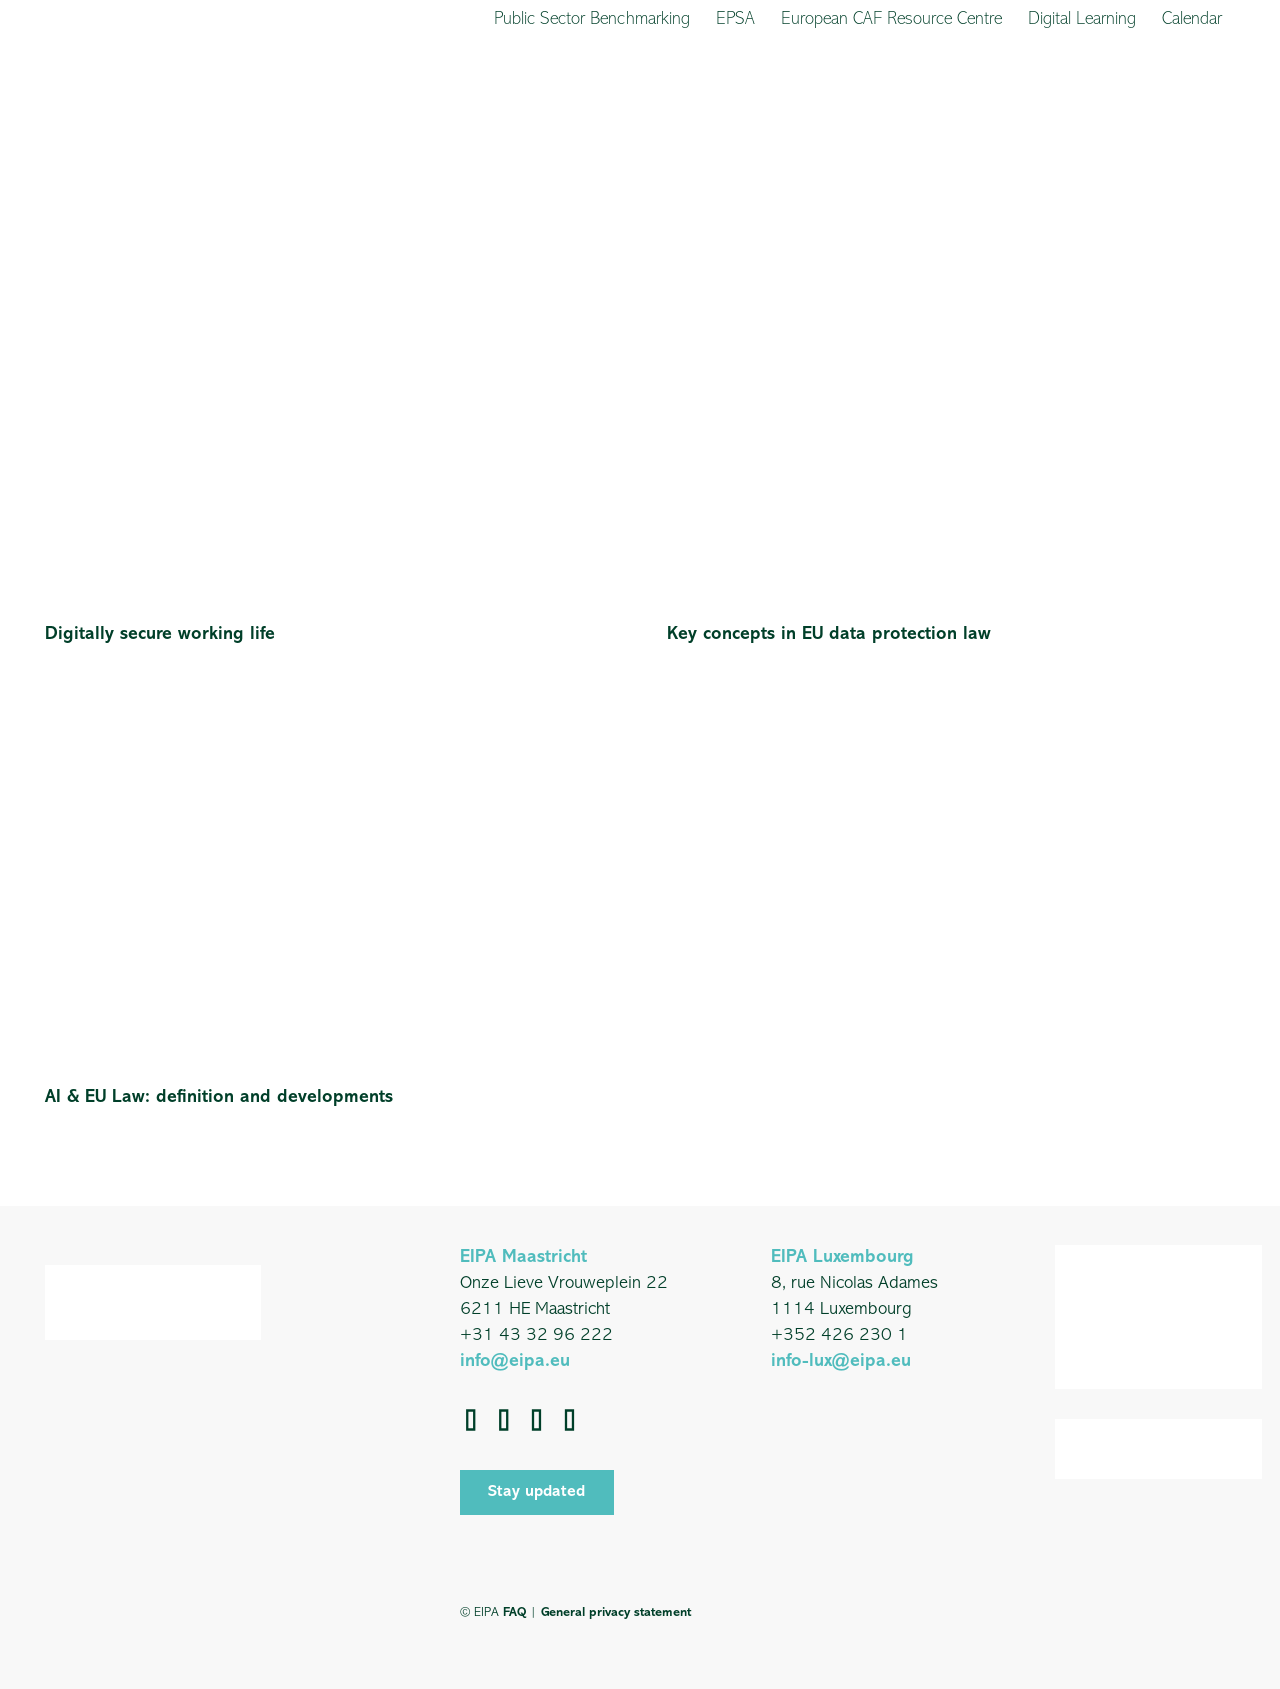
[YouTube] (537, 1420)
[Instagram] (570, 1420)
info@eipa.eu (515, 1361)
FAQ (514, 1612)
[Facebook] (471, 1420)
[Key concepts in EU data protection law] (951, 248)
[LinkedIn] (504, 1420)
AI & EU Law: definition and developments (219, 1097)
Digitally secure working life (160, 634)
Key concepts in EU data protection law (829, 634)
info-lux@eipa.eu (841, 1361)
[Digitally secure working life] (329, 248)
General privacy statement (616, 1612)
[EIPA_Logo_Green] (107, 102)
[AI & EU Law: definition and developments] (329, 711)
